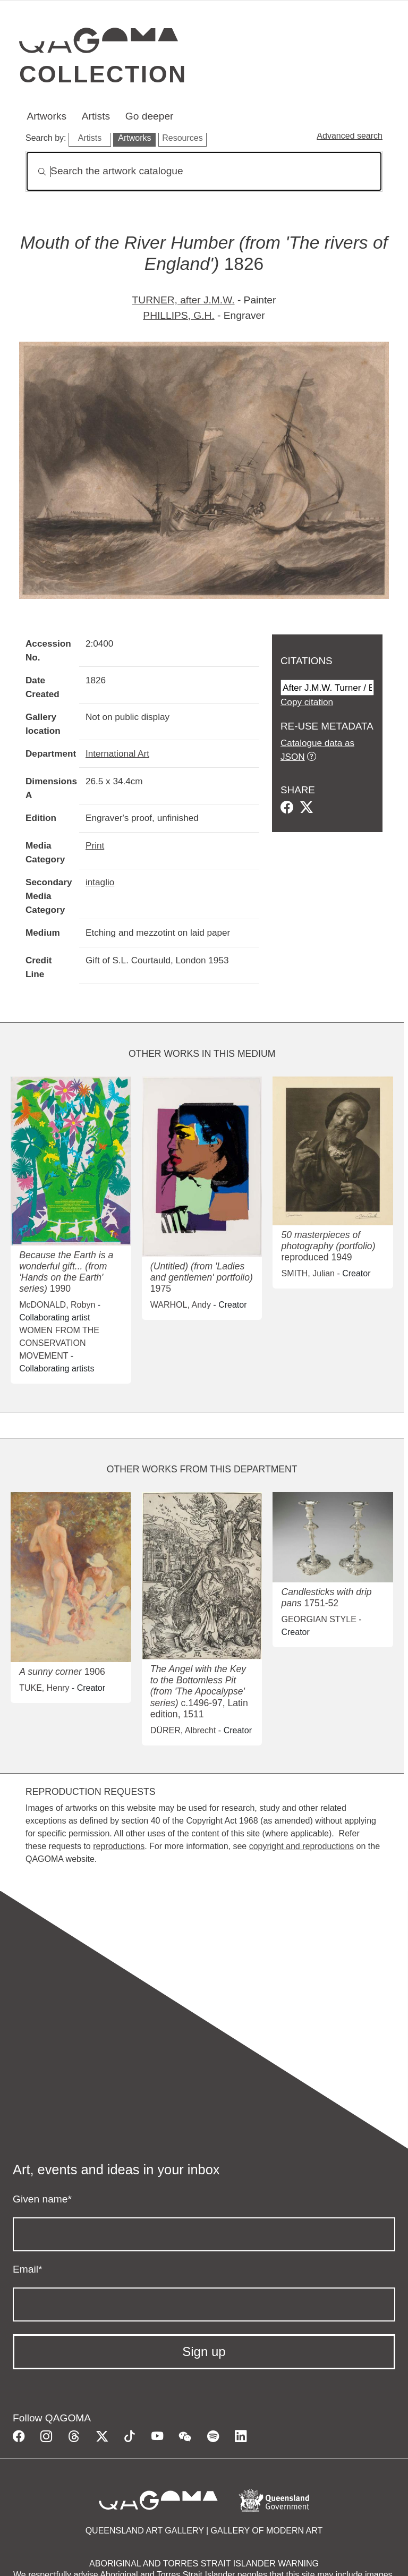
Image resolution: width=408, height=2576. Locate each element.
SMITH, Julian (307, 1273)
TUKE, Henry (44, 1687)
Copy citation (306, 702)
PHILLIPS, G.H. (178, 315)
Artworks (46, 116)
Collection (103, 74)
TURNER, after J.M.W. (183, 300)
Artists (96, 116)
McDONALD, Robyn (57, 1304)
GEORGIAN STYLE (318, 1619)
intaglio (100, 882)
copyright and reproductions (301, 1846)
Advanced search (349, 135)
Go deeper (149, 116)
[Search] (204, 171)
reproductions (118, 1846)
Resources (182, 137)
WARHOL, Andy (180, 1304)
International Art (117, 753)
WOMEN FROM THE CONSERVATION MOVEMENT (59, 1343)
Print (95, 845)
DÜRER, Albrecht (183, 1730)
